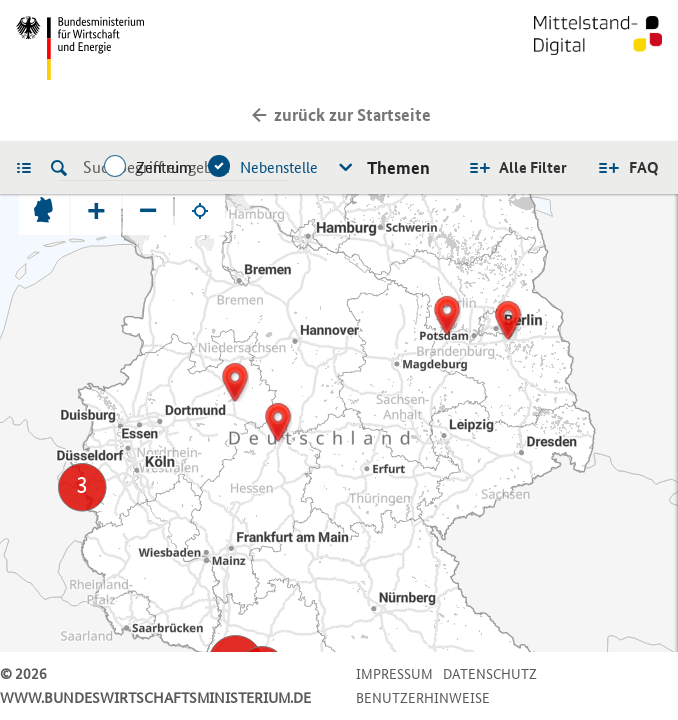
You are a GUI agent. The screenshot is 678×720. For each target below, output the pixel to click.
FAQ (644, 167)
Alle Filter (533, 167)
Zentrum (164, 167)
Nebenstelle (279, 167)
